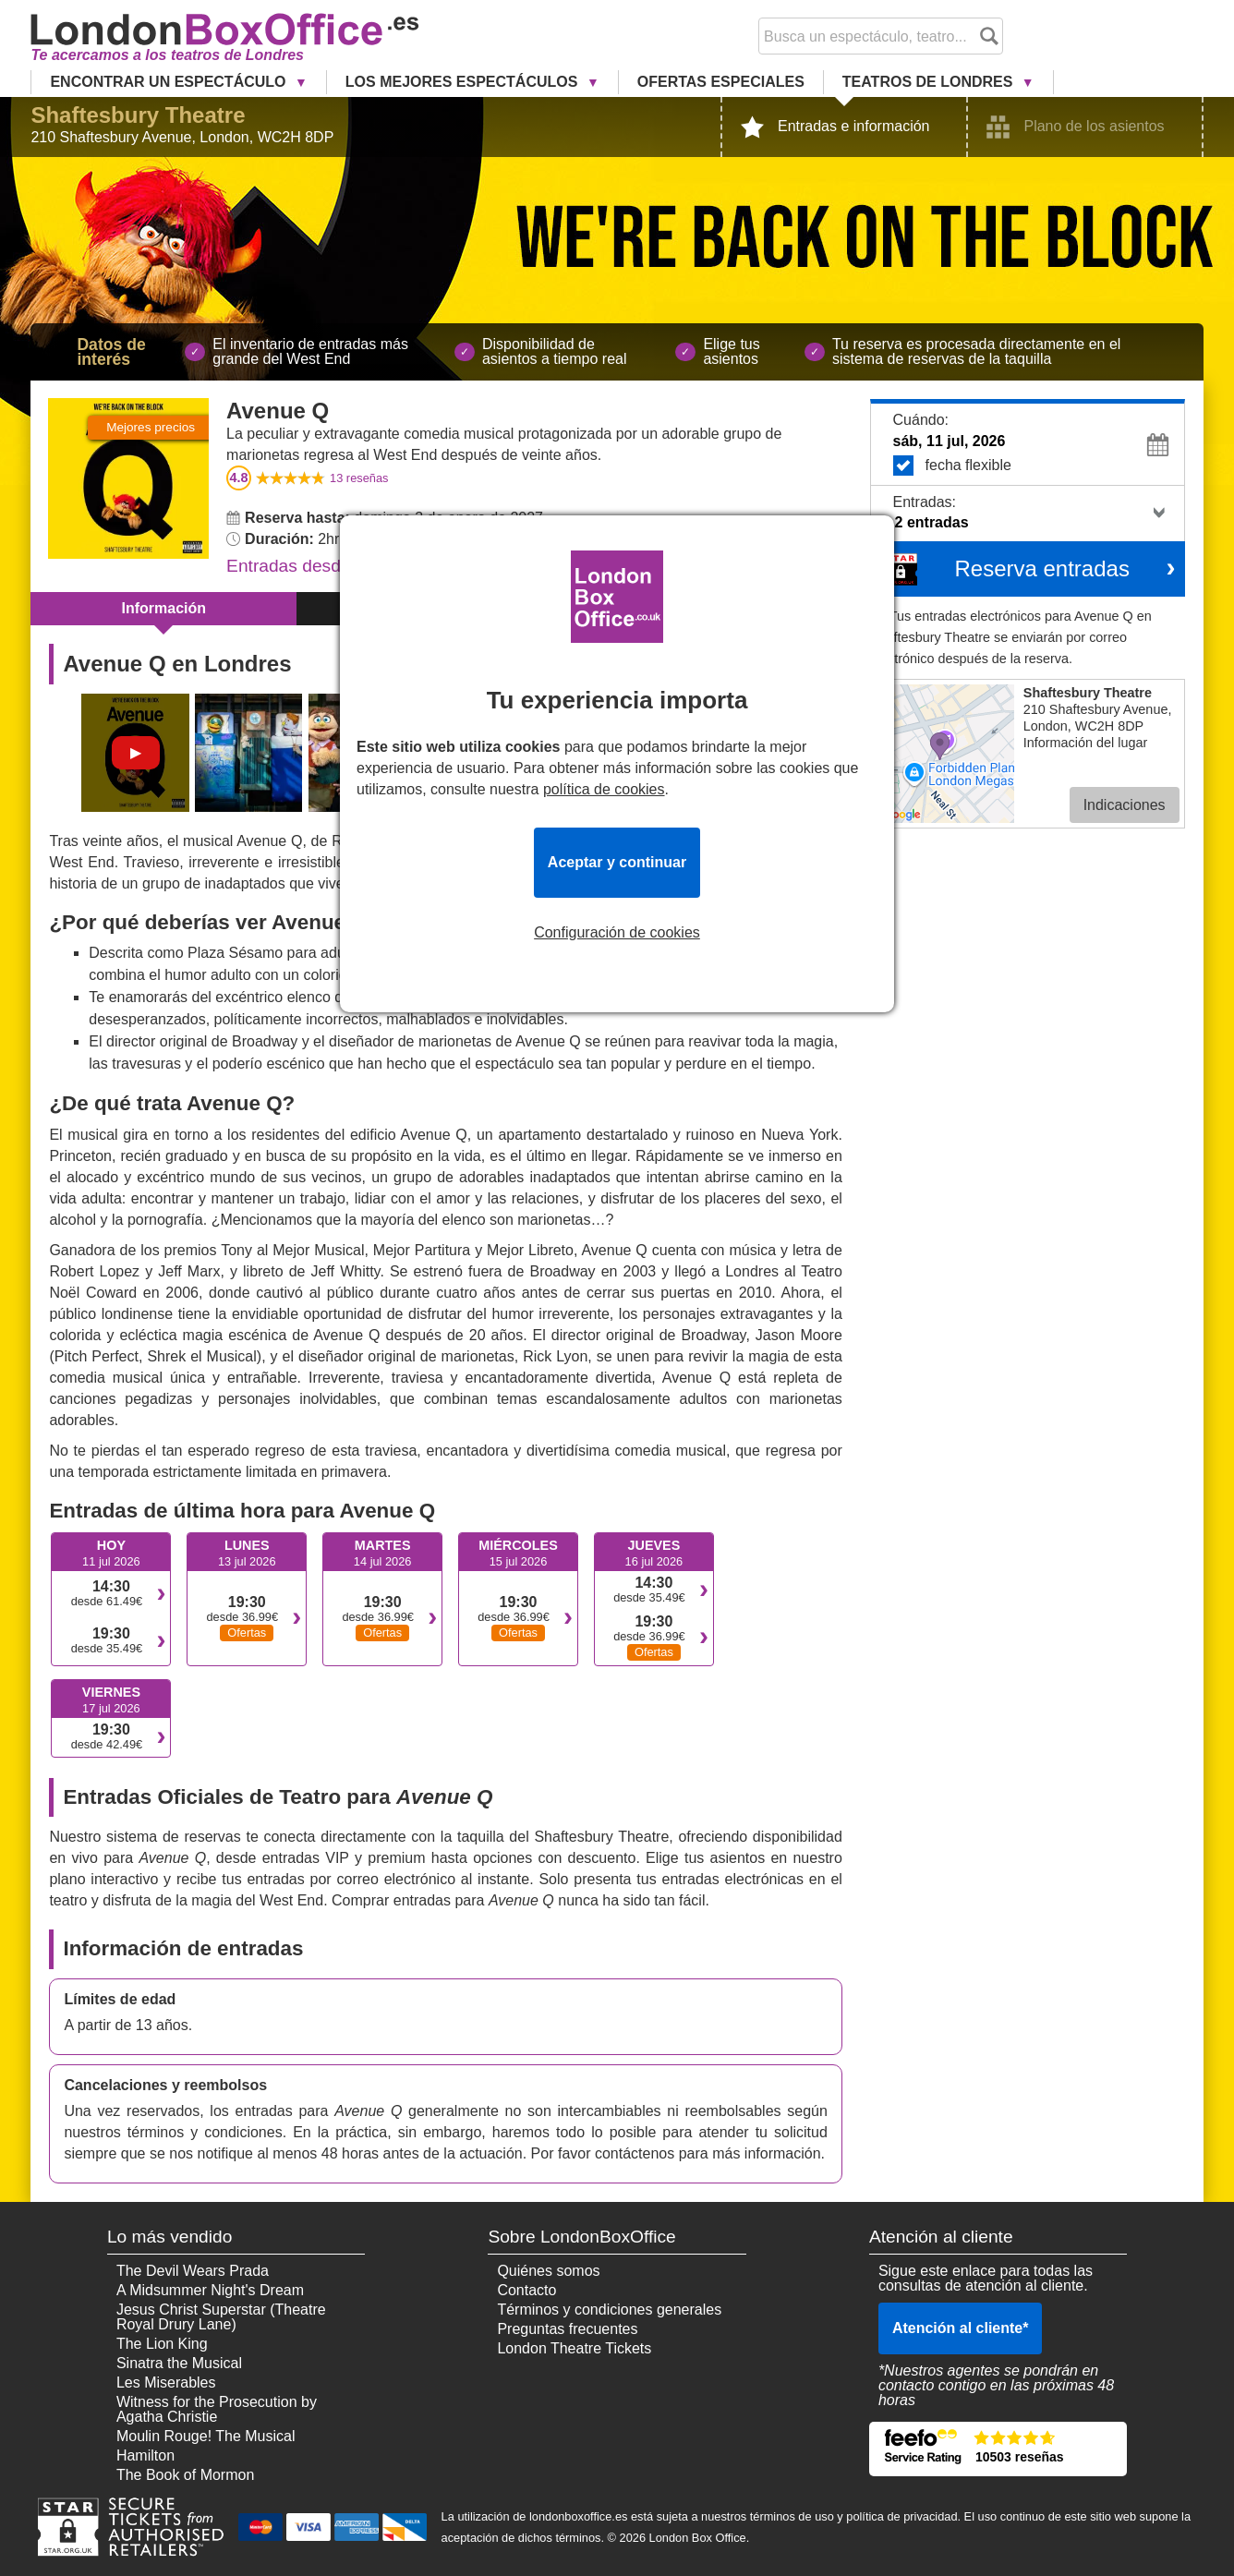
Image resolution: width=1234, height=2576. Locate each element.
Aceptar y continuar (617, 862)
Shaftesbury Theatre (137, 115)
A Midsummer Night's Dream (210, 2290)
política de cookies (604, 789)
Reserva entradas (1041, 568)
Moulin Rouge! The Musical (206, 2436)
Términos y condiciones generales (609, 2309)
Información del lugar (1085, 742)
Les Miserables (166, 2382)
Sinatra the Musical (179, 2363)
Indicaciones (1124, 805)
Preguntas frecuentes (567, 2329)
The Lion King (162, 2344)
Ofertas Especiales (721, 82)
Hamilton (145, 2455)
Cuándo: (921, 420)
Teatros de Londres (929, 82)
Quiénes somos (548, 2271)
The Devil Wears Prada (192, 2271)
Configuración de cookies (617, 932)
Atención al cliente (960, 2328)
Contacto (526, 2290)
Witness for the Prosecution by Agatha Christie (216, 2409)
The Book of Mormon (185, 2475)
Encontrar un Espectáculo (170, 82)
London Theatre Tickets (574, 2348)
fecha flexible (1034, 465)
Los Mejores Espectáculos (463, 82)
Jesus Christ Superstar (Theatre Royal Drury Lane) (221, 2317)
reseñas (359, 478)
